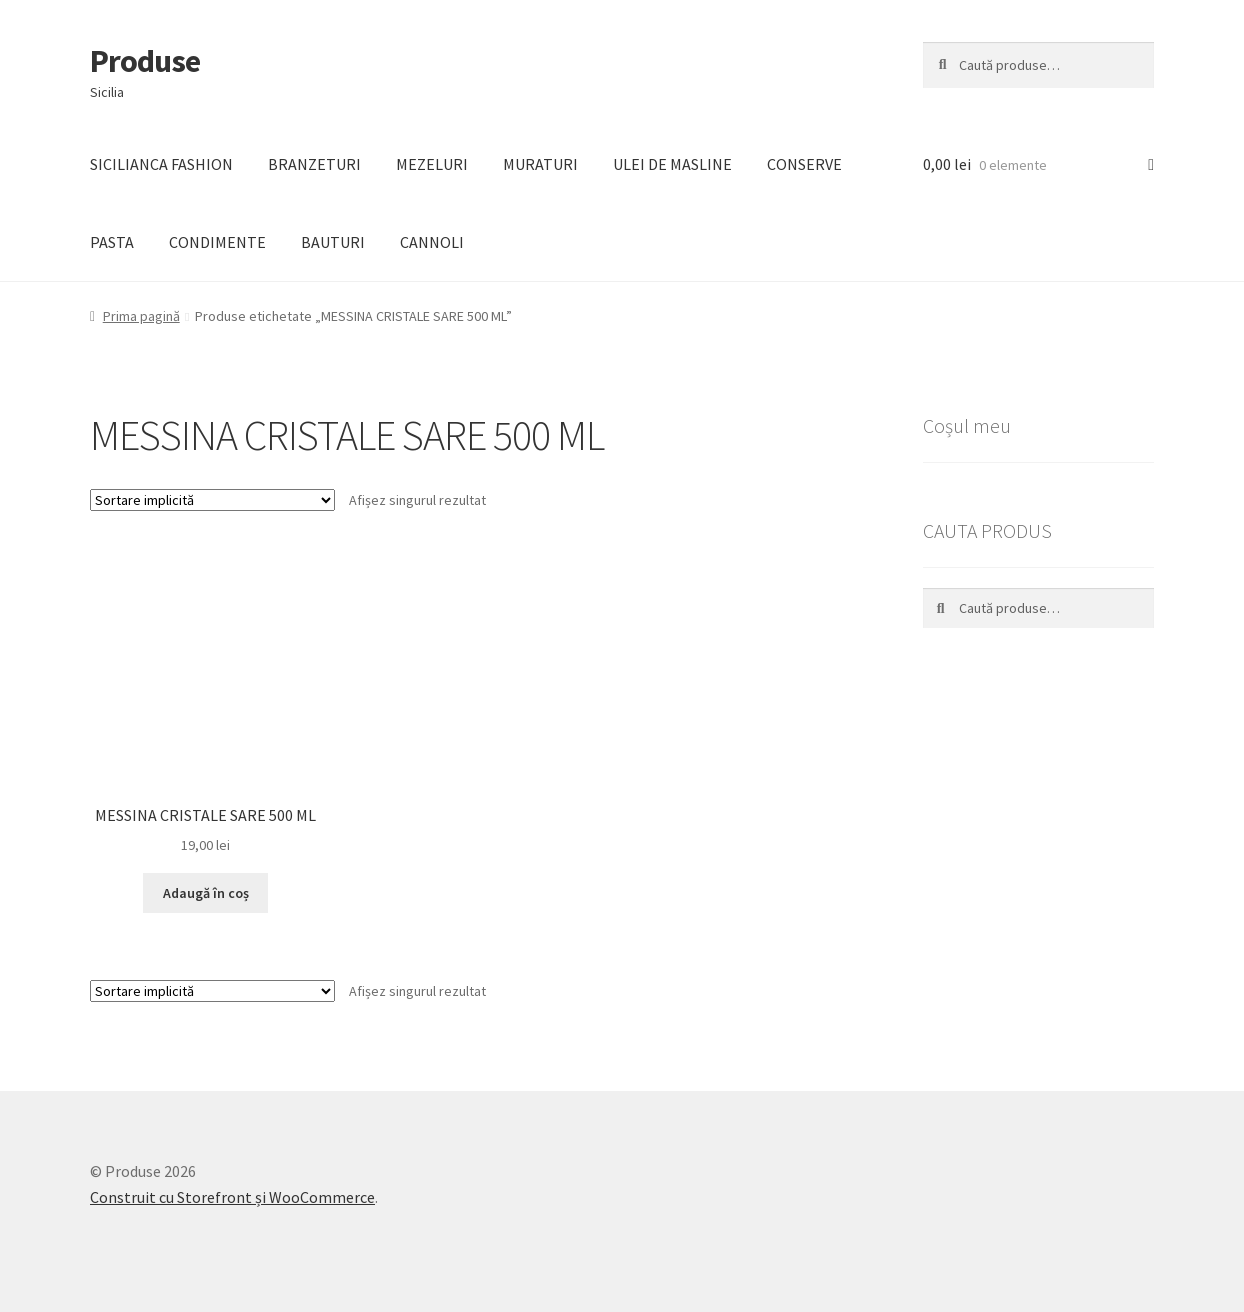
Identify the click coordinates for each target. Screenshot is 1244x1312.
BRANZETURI (314, 164)
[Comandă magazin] (212, 500)
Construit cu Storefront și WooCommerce (232, 1197)
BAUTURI (333, 242)
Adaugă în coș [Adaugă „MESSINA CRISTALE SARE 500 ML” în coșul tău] (206, 893)
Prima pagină (141, 316)
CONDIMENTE (217, 242)
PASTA (112, 242)
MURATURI (540, 164)
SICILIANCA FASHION (161, 164)
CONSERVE (804, 164)
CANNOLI (432, 242)
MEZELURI (432, 164)
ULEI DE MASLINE (672, 164)
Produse (145, 61)
